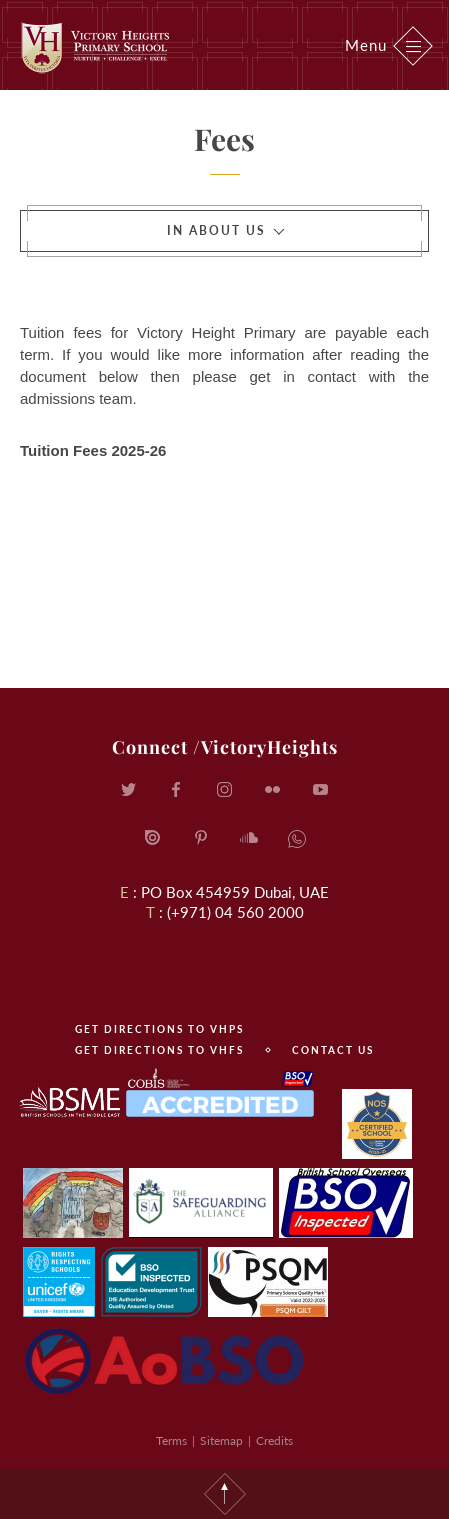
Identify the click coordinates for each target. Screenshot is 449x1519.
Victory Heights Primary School (95, 47)
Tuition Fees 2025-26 (93, 450)
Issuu (153, 838)
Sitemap (221, 1440)
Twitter (129, 790)
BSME (70, 1102)
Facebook (177, 790)
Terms (171, 1440)
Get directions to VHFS (159, 1050)
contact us (333, 1050)
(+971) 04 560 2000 (235, 912)
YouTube (321, 790)
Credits (274, 1440)
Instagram (225, 790)
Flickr (273, 790)
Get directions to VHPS (159, 1029)
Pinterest (201, 838)
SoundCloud (249, 838)
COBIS (219, 1092)
